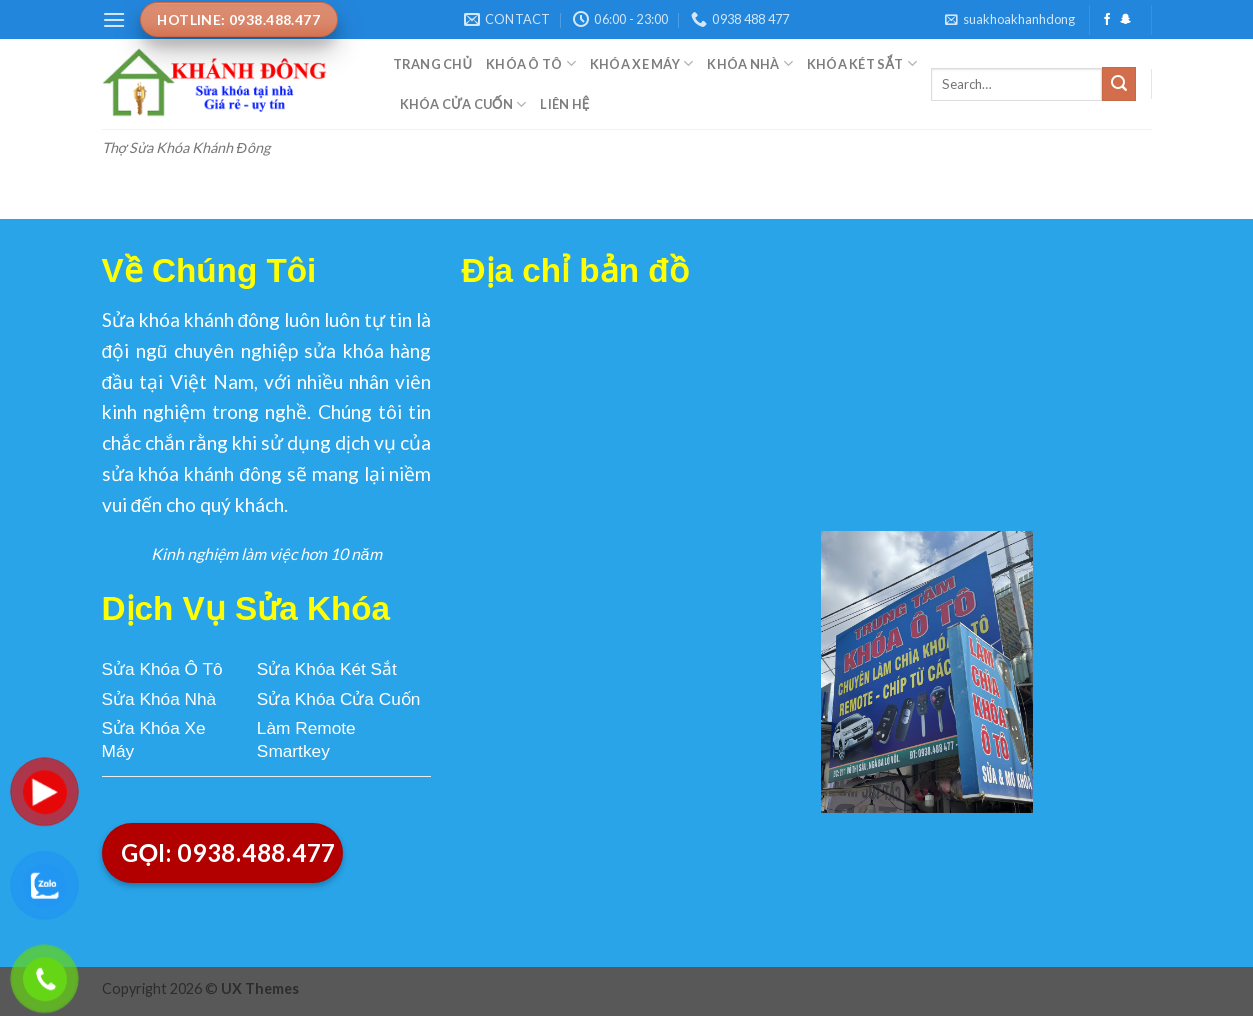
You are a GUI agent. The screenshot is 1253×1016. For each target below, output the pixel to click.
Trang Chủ (433, 64)
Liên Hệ (564, 104)
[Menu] (114, 19)
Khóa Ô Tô (531, 63)
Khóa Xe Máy (641, 63)
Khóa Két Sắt (862, 63)
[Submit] (1119, 84)
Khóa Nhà (750, 63)
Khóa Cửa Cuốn (463, 104)
